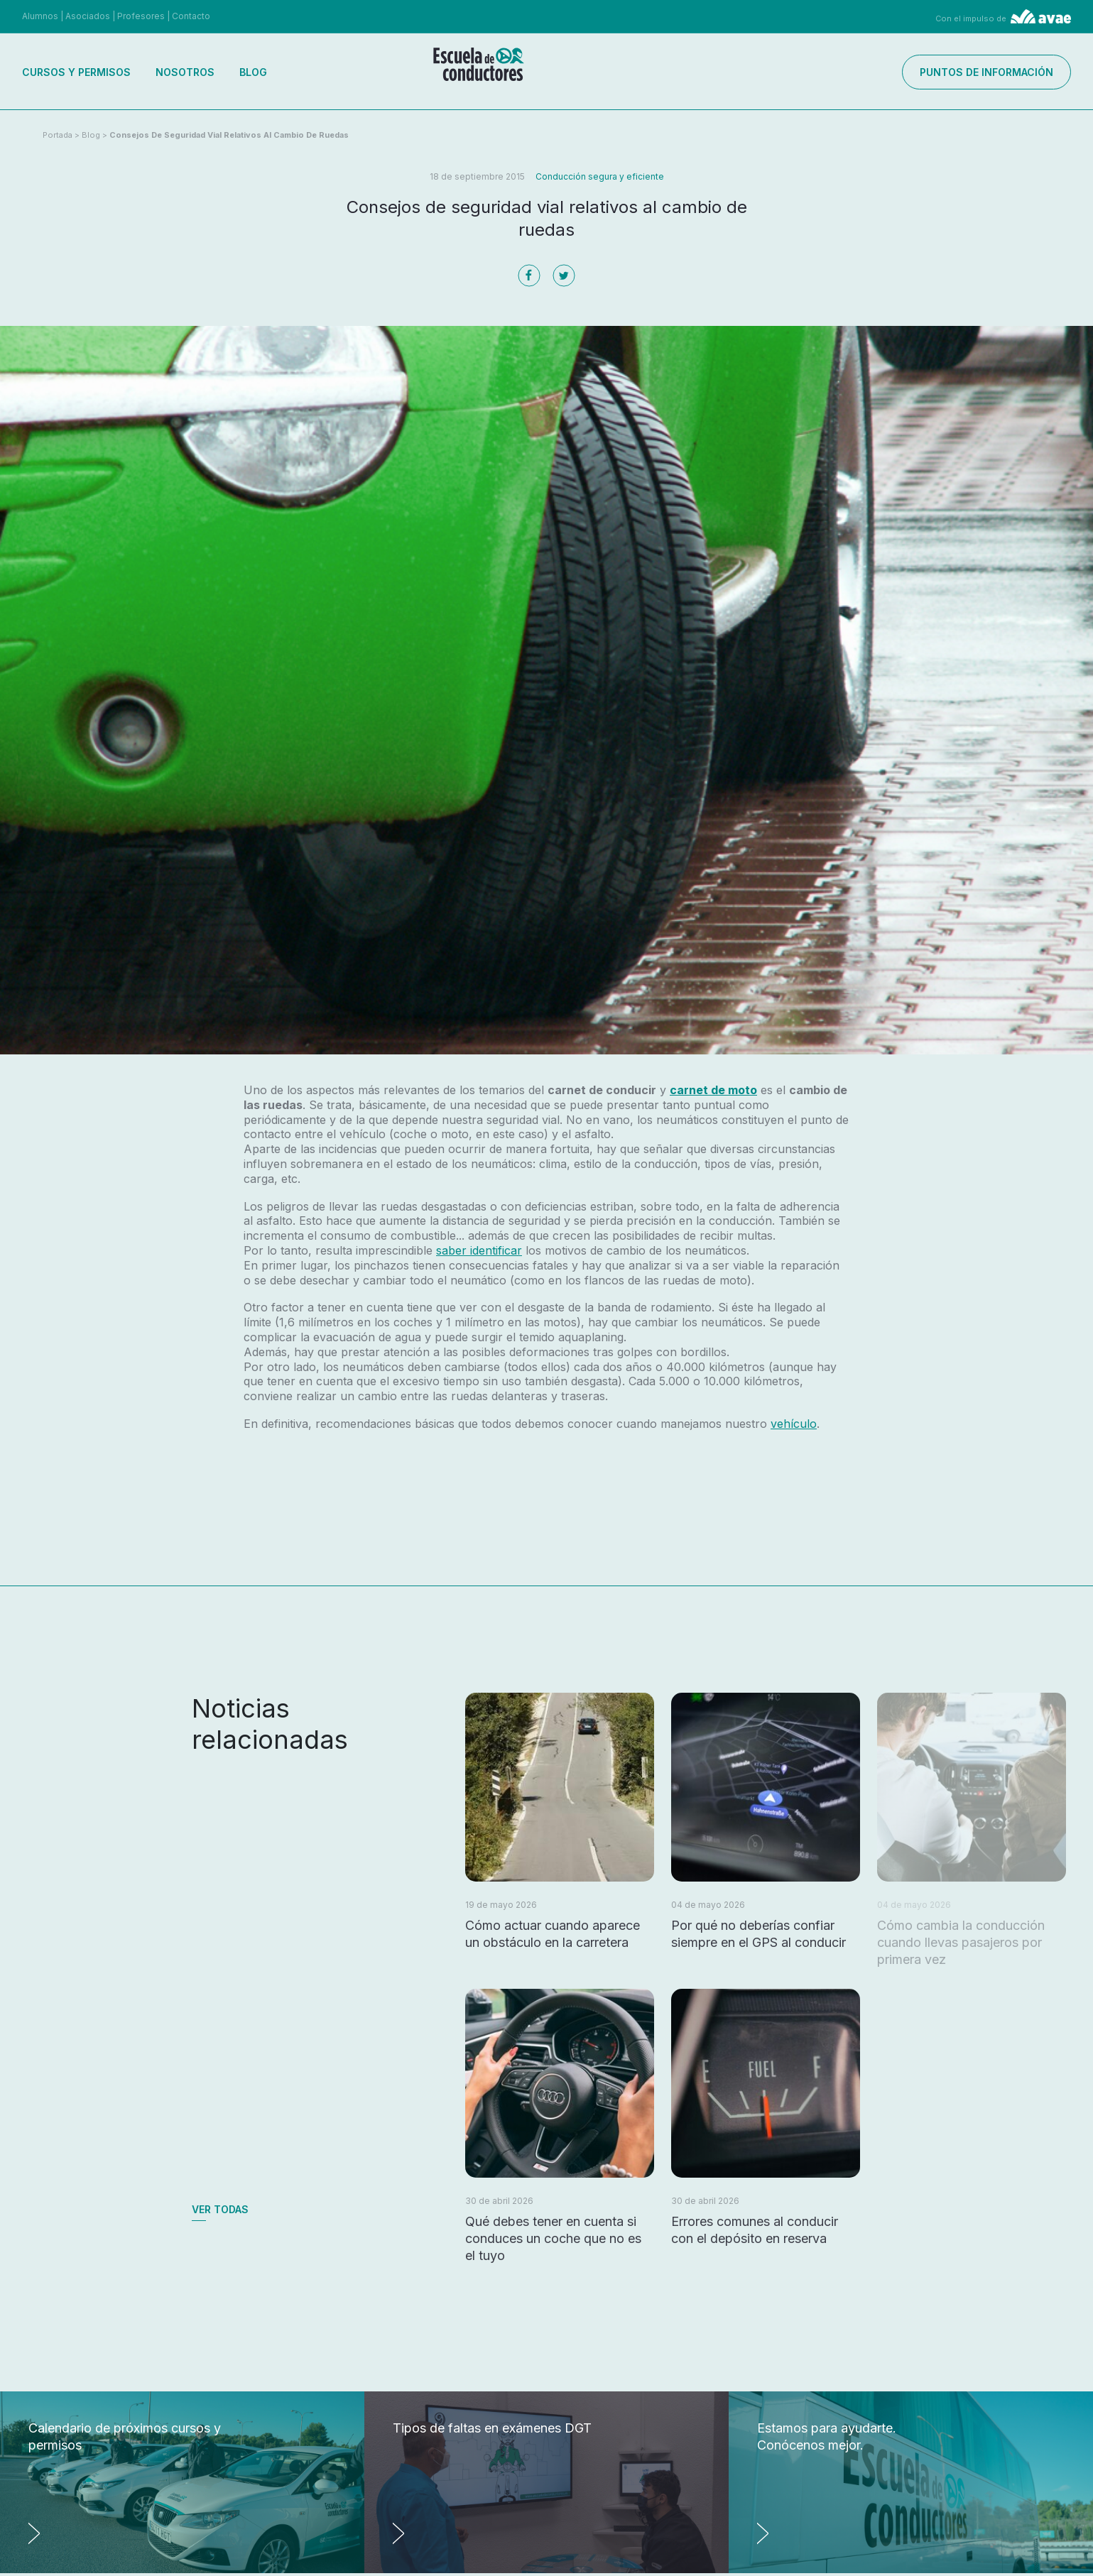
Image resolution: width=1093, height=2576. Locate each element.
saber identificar (479, 1250)
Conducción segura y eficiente (599, 176)
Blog (253, 72)
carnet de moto (713, 1090)
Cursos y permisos (76, 72)
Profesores (141, 16)
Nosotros (185, 72)
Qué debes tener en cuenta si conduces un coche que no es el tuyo (553, 2238)
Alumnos (40, 16)
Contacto (191, 16)
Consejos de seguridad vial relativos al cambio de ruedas (229, 135)
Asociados (87, 16)
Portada (57, 135)
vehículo (794, 1424)
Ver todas (220, 2209)
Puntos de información (986, 72)
